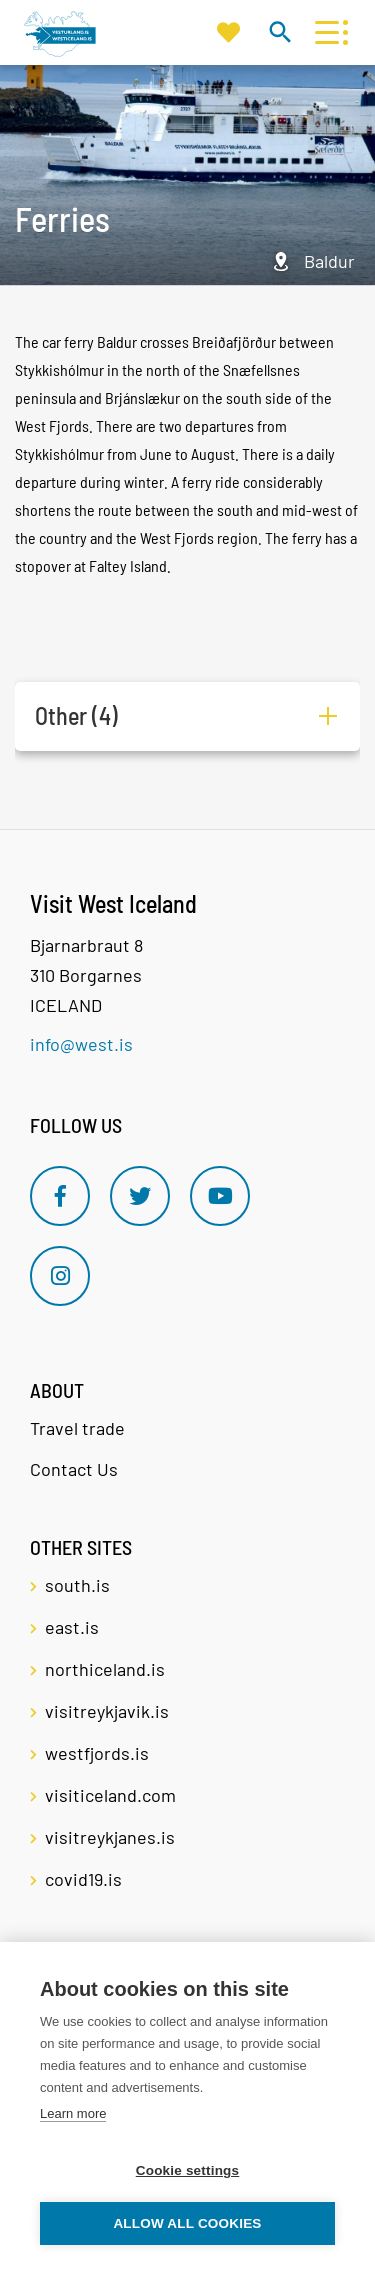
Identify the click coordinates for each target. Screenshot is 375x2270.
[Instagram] (60, 1276)
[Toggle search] (279, 31)
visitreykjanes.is (110, 1837)
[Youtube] (220, 1196)
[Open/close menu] (326, 32)
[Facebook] (60, 1196)
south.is (77, 1585)
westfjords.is (97, 1753)
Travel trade (77, 1428)
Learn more (73, 2113)
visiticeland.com (110, 1795)
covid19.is (83, 1879)
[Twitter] (140, 1196)
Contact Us (74, 1469)
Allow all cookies (187, 2223)
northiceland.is (105, 1669)
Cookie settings (188, 2170)
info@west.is (81, 1044)
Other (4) (76, 715)
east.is (72, 1627)
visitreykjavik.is (107, 1711)
